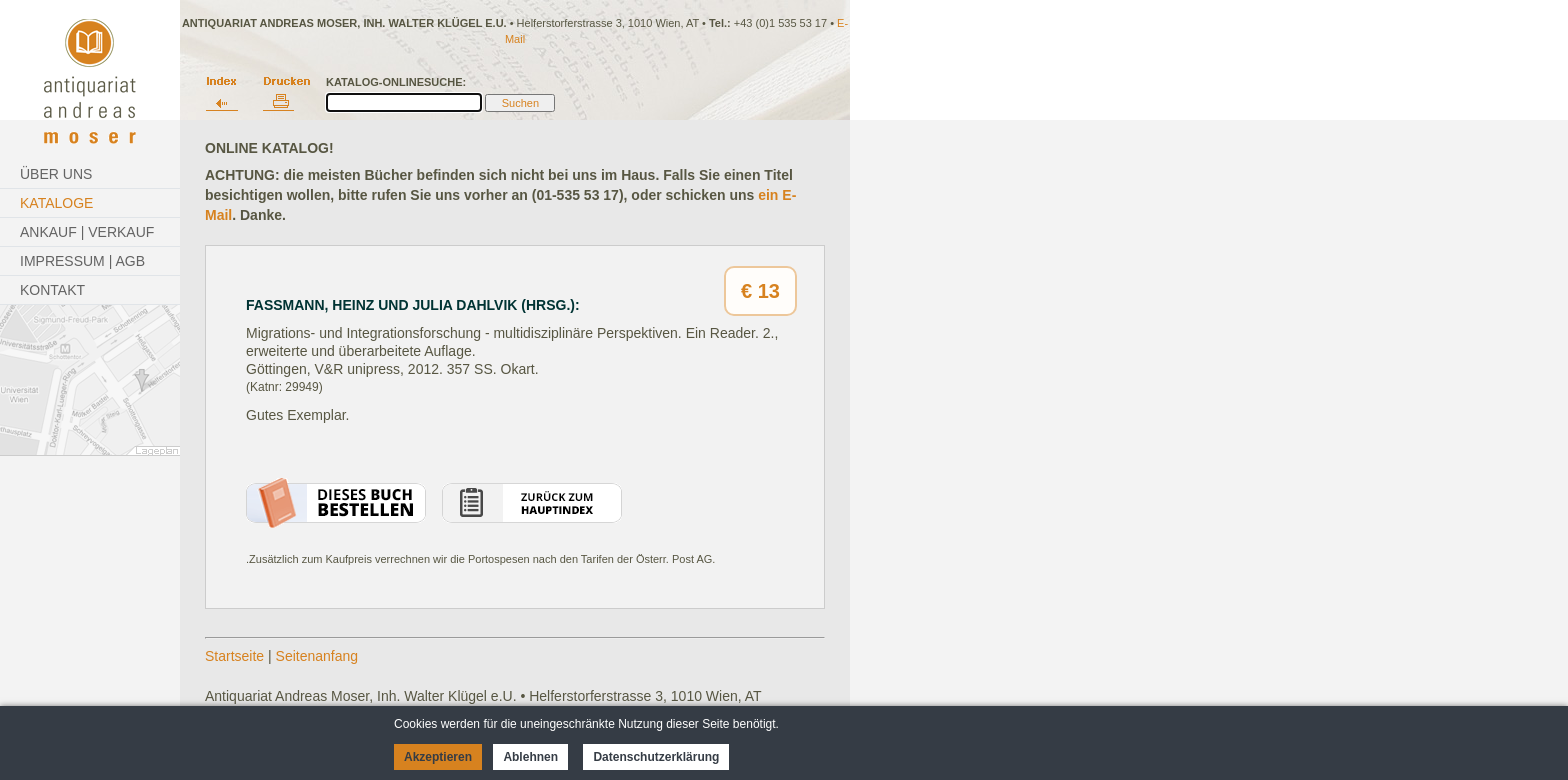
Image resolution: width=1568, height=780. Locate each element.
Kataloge (56, 203)
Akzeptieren (438, 757)
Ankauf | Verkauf (87, 232)
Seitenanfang (317, 656)
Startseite (234, 656)
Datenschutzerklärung (656, 757)
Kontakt (52, 290)
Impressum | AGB (82, 261)
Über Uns (56, 174)
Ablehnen (530, 757)
